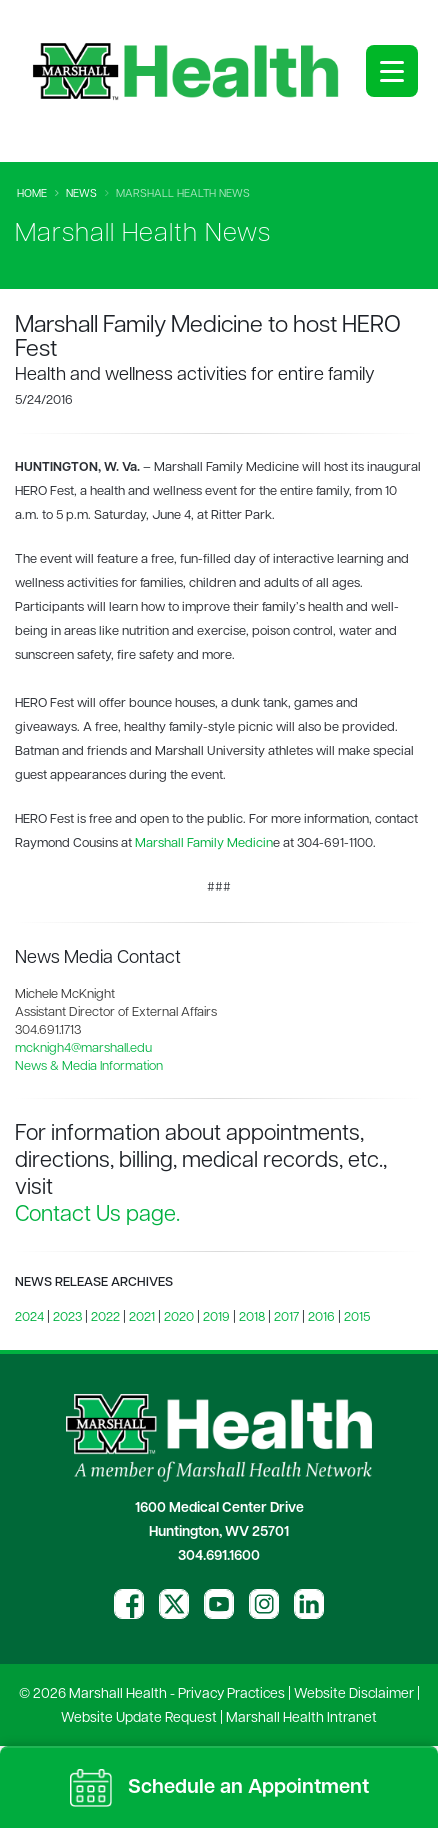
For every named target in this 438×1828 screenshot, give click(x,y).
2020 (179, 1317)
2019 (216, 1317)
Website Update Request (139, 1718)
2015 (357, 1317)
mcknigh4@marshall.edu (83, 1048)
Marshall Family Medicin (204, 843)
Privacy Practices (231, 1694)
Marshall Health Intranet (301, 1718)
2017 (286, 1317)
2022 (105, 1317)
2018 (252, 1317)
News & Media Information (89, 1066)
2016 (321, 1317)
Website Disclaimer (354, 1694)
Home (32, 194)
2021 (142, 1317)
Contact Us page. (97, 1215)
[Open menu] (392, 71)
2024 (29, 1317)
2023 (67, 1317)
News (81, 194)
